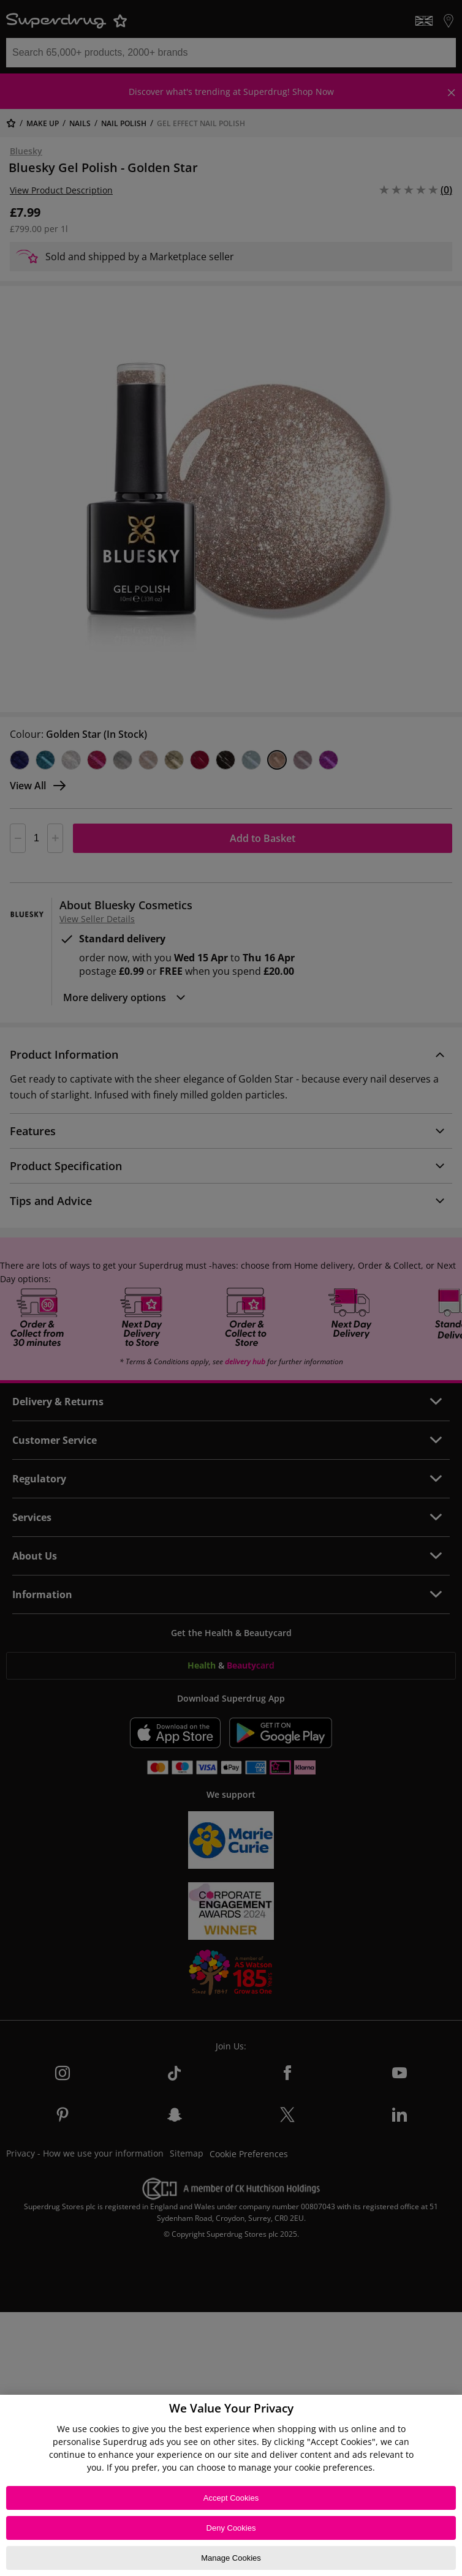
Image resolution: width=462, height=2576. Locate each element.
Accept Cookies (231, 2498)
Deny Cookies (231, 2528)
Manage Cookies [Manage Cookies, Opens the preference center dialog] (231, 2558)
